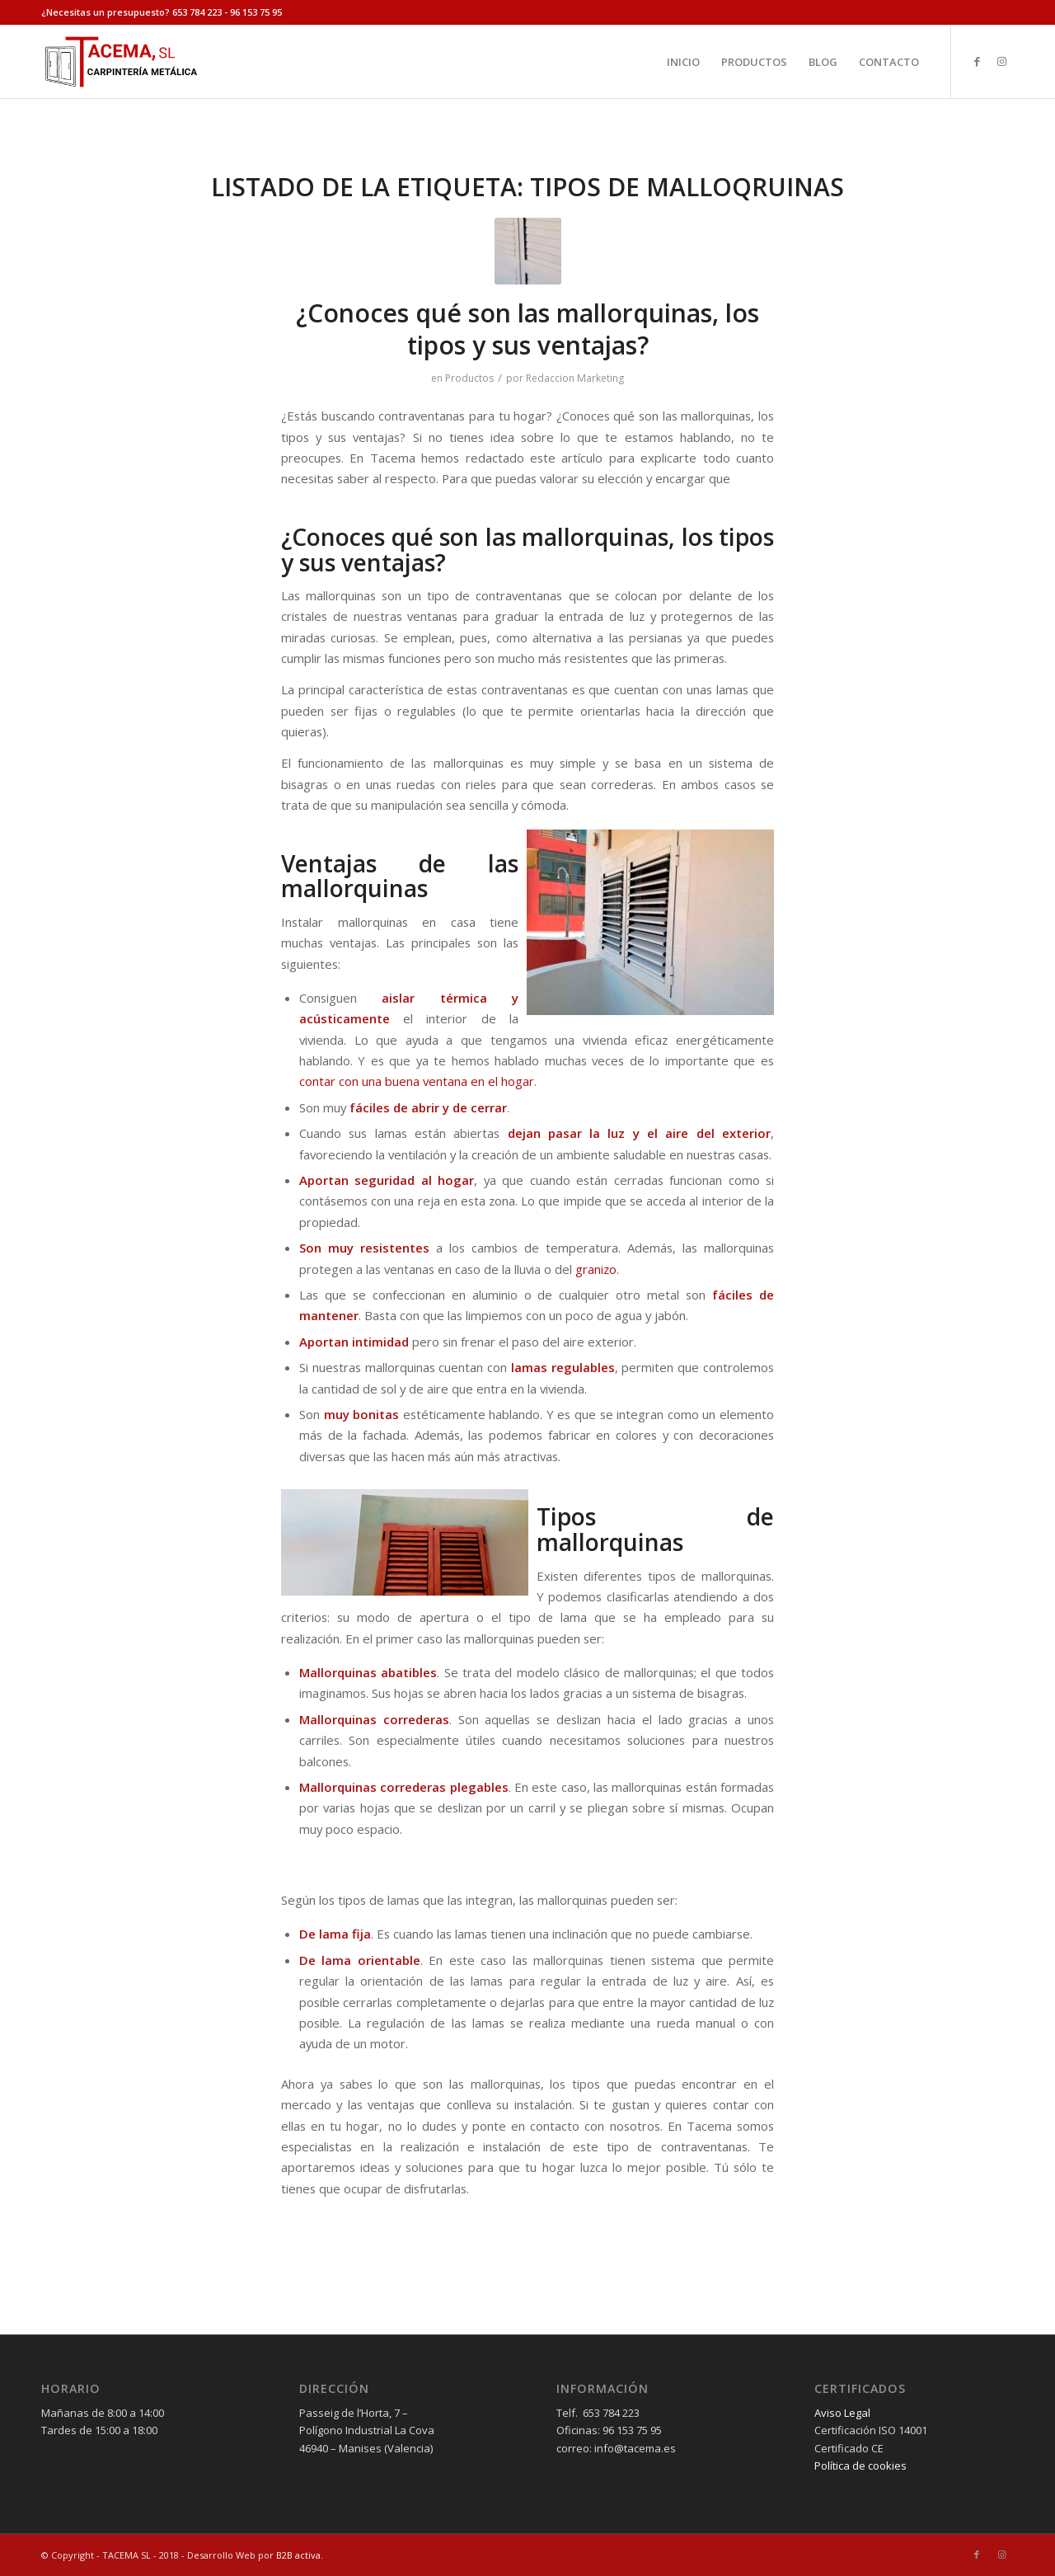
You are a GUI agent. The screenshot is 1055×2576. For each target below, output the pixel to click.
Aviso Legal (842, 2412)
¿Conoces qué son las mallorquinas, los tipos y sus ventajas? (527, 329)
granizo (596, 1269)
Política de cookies (860, 2465)
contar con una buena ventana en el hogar (416, 1081)
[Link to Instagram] (1001, 61)
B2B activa (298, 2555)
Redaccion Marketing (575, 378)
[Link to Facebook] (976, 61)
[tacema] (120, 62)
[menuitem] (683, 62)
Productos (469, 378)
